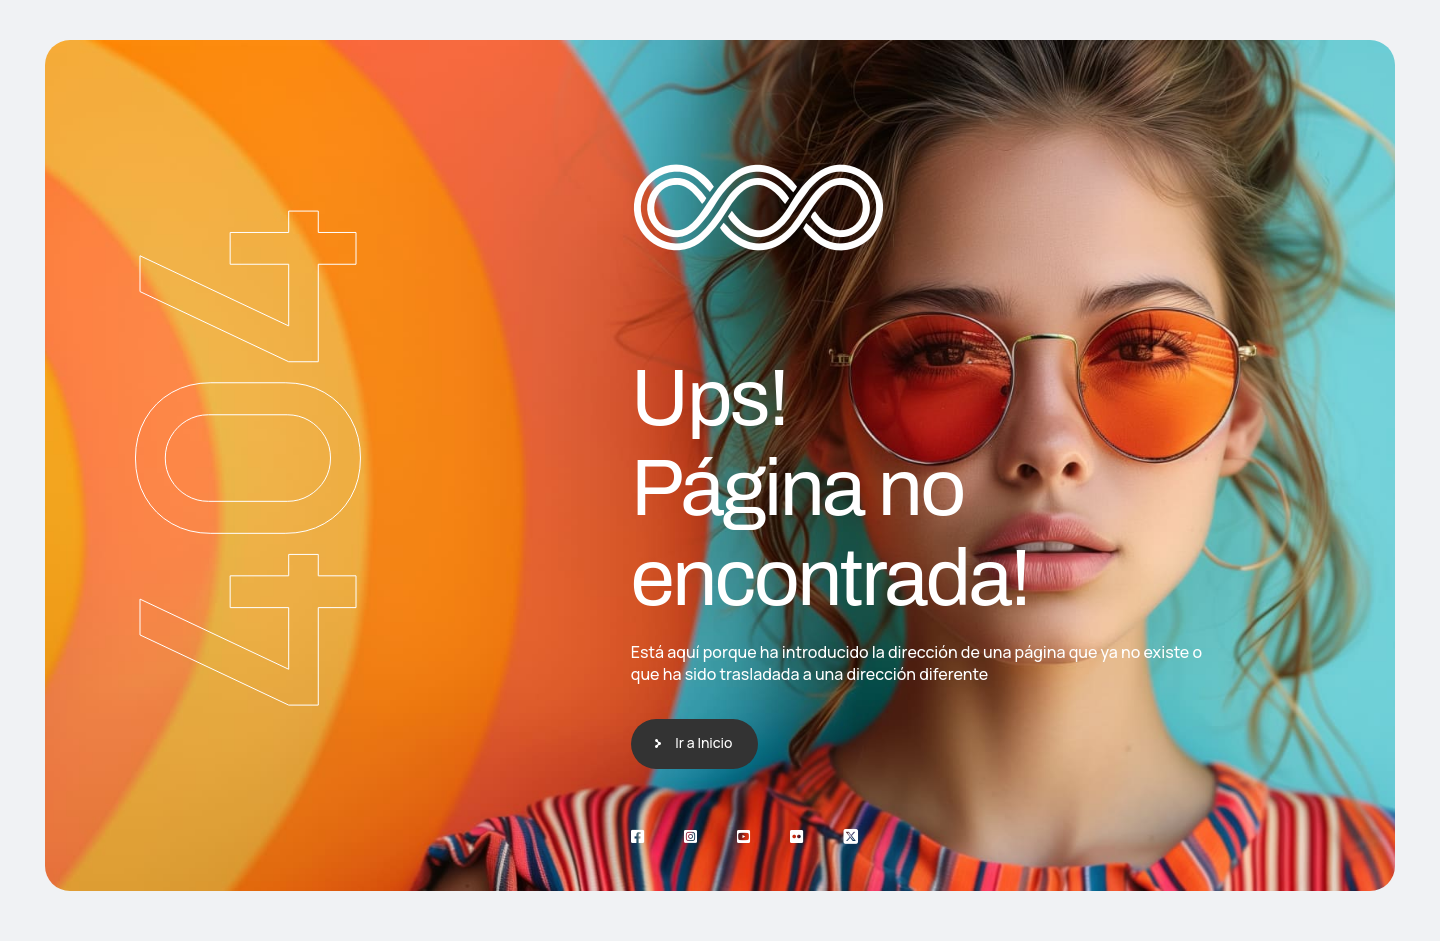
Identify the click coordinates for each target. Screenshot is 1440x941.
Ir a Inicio (703, 742)
